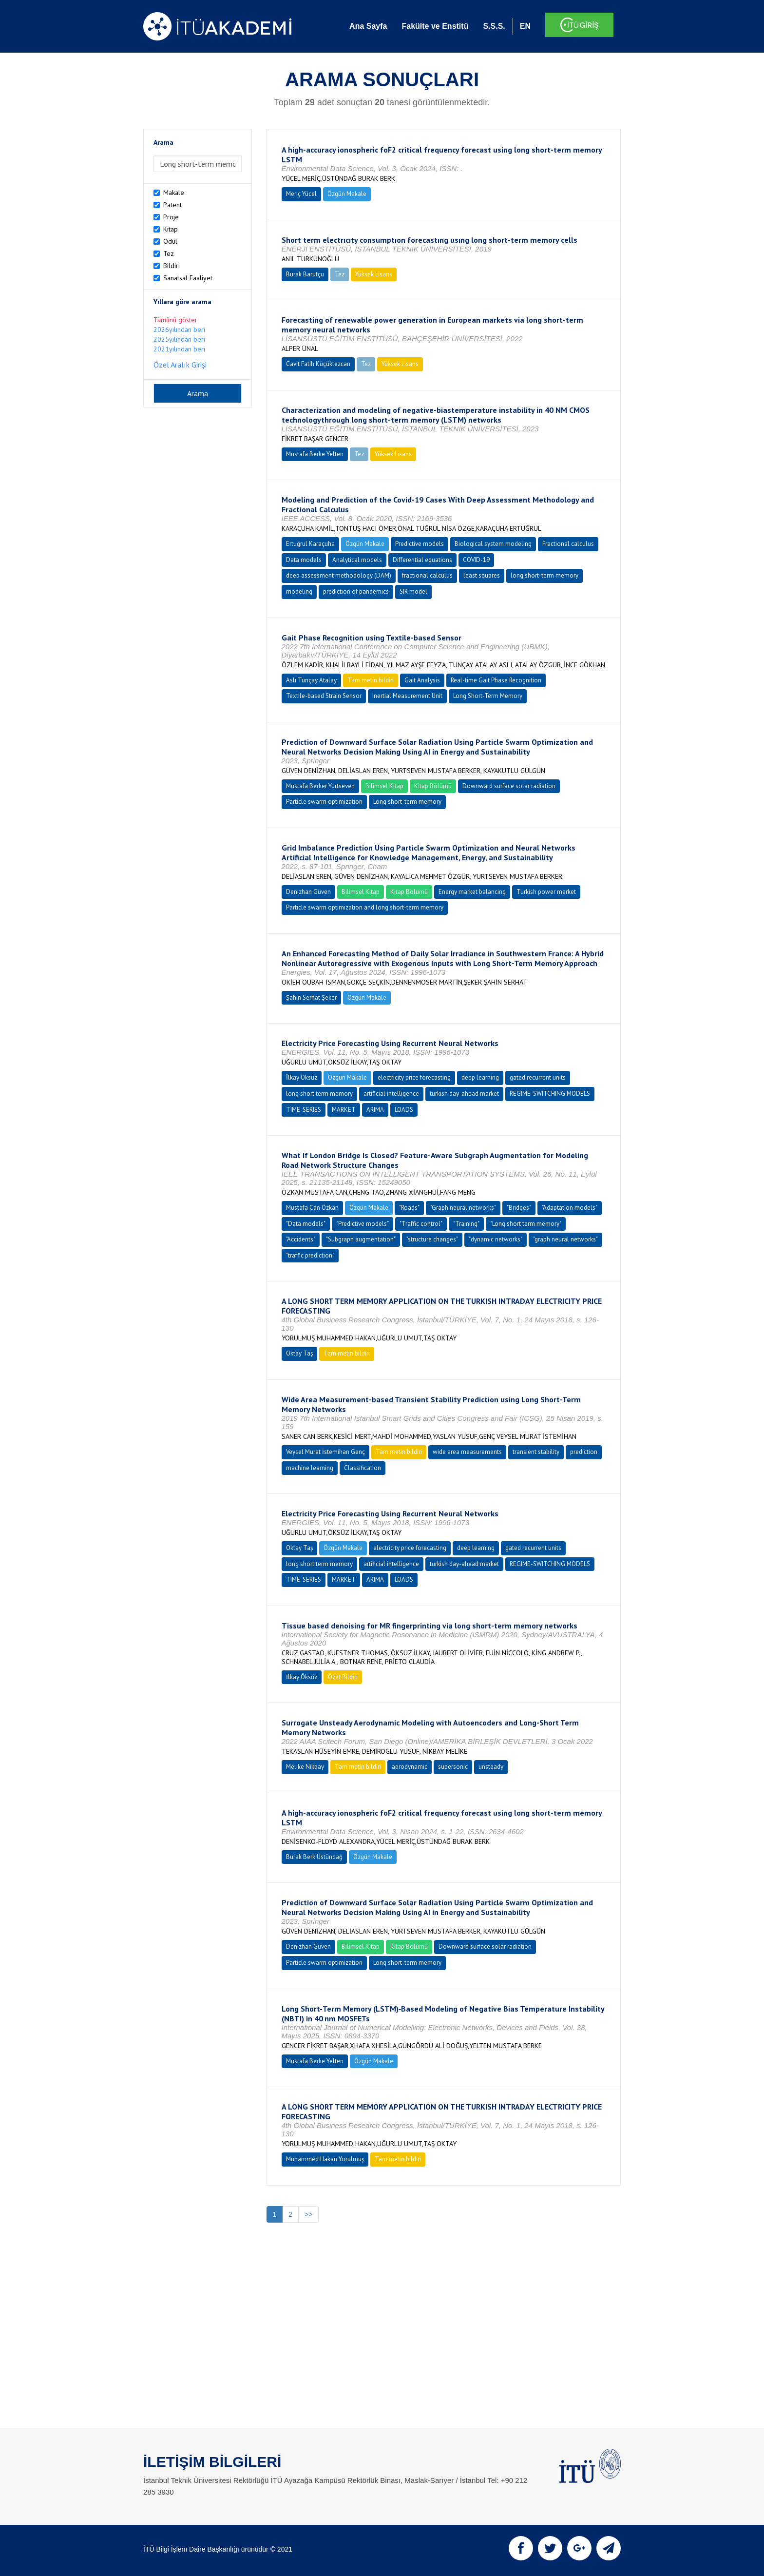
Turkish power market (546, 892)
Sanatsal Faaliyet (187, 277)
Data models (304, 560)
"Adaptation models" (569, 1207)
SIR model (413, 591)
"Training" (466, 1224)
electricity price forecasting (414, 1077)
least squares (481, 575)
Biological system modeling (493, 544)
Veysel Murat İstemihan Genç (325, 1452)
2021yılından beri (179, 349)
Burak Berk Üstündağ (314, 1857)
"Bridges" (519, 1207)
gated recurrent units (538, 1077)
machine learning (309, 1468)
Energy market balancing (472, 892)
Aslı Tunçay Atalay (311, 680)
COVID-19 (476, 560)
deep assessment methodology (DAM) (338, 575)
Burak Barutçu (305, 274)
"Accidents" (300, 1239)
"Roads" (409, 1207)
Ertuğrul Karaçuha (310, 544)
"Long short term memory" (525, 1224)
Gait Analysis (422, 680)
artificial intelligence (391, 1093)
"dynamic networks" (495, 1239)
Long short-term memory (407, 801)
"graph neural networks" (565, 1239)
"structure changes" (432, 1239)
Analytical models (357, 560)
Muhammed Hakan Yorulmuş (325, 2159)
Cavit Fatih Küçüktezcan (318, 364)
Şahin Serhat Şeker (311, 997)
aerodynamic (409, 1767)
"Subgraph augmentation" (361, 1239)
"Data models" (305, 1224)
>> (308, 2214)
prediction (583, 1452)
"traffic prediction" (310, 1255)
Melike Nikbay (305, 1767)
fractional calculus (427, 575)
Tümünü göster (175, 319)
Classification (362, 1468)
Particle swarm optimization (324, 801)
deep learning (480, 1077)
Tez (168, 253)
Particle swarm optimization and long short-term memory (364, 907)
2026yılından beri (179, 329)
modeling (299, 591)
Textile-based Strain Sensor (324, 696)
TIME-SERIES (303, 1109)
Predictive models (419, 544)
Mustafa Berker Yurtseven (320, 786)
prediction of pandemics (356, 591)
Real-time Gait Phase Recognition (496, 680)
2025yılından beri (179, 339)
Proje (171, 217)
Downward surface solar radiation (508, 786)
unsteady (490, 1767)
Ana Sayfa (368, 26)
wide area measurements (467, 1452)
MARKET (344, 1109)
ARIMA (375, 1109)
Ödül (170, 241)
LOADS (404, 1109)
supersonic (453, 1767)
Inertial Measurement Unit (407, 696)
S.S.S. (494, 26)
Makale (173, 192)
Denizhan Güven (308, 892)
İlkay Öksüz (301, 1077)
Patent (172, 204)
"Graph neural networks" (463, 1207)
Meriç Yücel (301, 194)
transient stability (536, 1452)
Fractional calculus (568, 544)
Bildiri (171, 265)
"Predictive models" (362, 1224)
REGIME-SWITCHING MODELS (550, 1093)
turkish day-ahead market (464, 1093)
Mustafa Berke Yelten (315, 454)
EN (525, 26)
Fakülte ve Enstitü (434, 26)
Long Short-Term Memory (487, 696)
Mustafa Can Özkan (312, 1207)
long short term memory (319, 1093)
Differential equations (422, 560)
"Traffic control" (421, 1224)
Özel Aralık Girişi (180, 364)
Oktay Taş (299, 1353)
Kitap (170, 229)
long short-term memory (544, 575)
